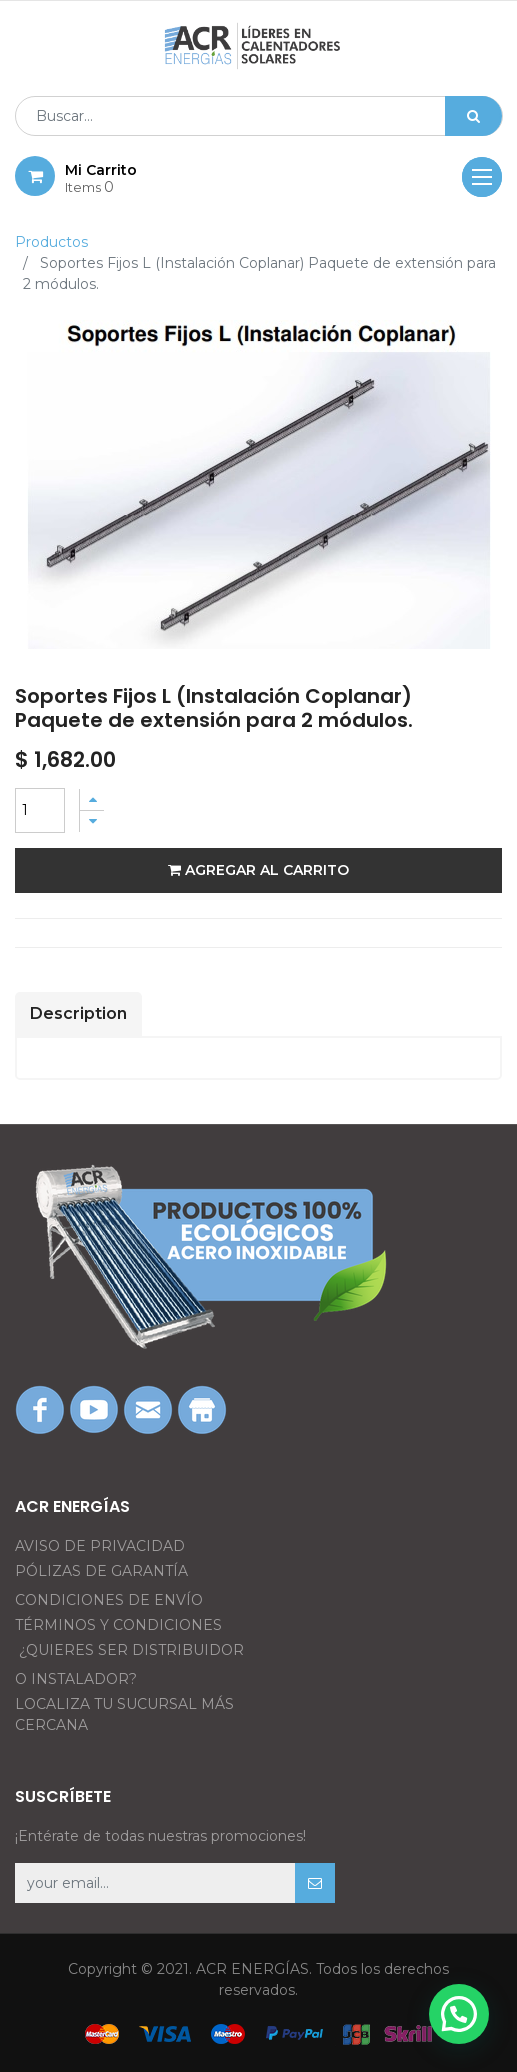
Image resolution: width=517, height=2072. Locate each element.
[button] (315, 1883)
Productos (51, 242)
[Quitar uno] (92, 821)
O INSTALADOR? (76, 1679)
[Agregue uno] (92, 799)
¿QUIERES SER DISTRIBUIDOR (131, 1650)
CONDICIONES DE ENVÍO (109, 1600)
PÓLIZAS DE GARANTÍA (101, 1571)
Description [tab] (78, 1013)
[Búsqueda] (473, 116)
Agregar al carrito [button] (258, 870)
